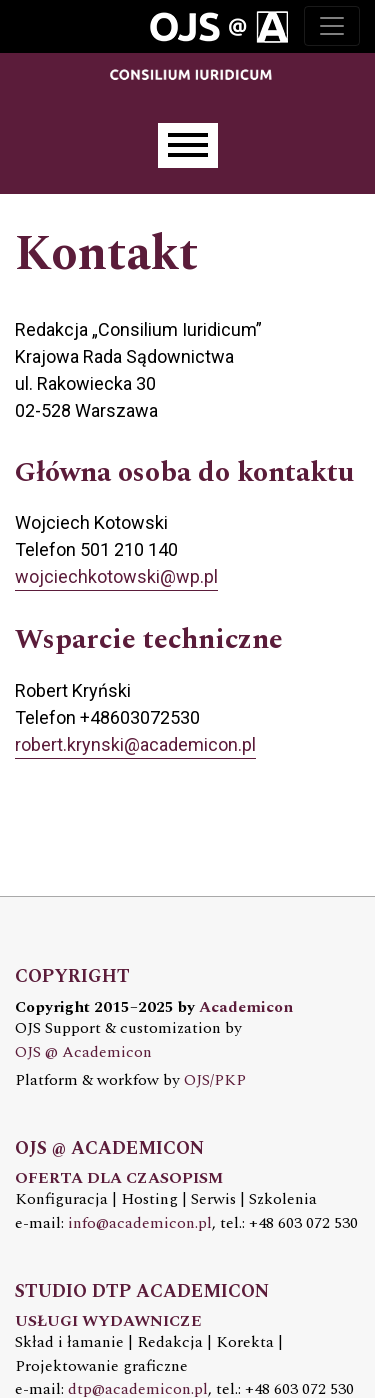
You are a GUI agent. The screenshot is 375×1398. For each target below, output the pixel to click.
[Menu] (188, 145)
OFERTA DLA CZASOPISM (119, 1178)
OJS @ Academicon (83, 1052)
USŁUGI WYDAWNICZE (108, 1321)
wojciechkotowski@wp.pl (116, 576)
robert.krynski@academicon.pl (135, 744)
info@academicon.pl (140, 1223)
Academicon (246, 1007)
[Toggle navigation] (332, 26)
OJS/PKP (215, 1080)
